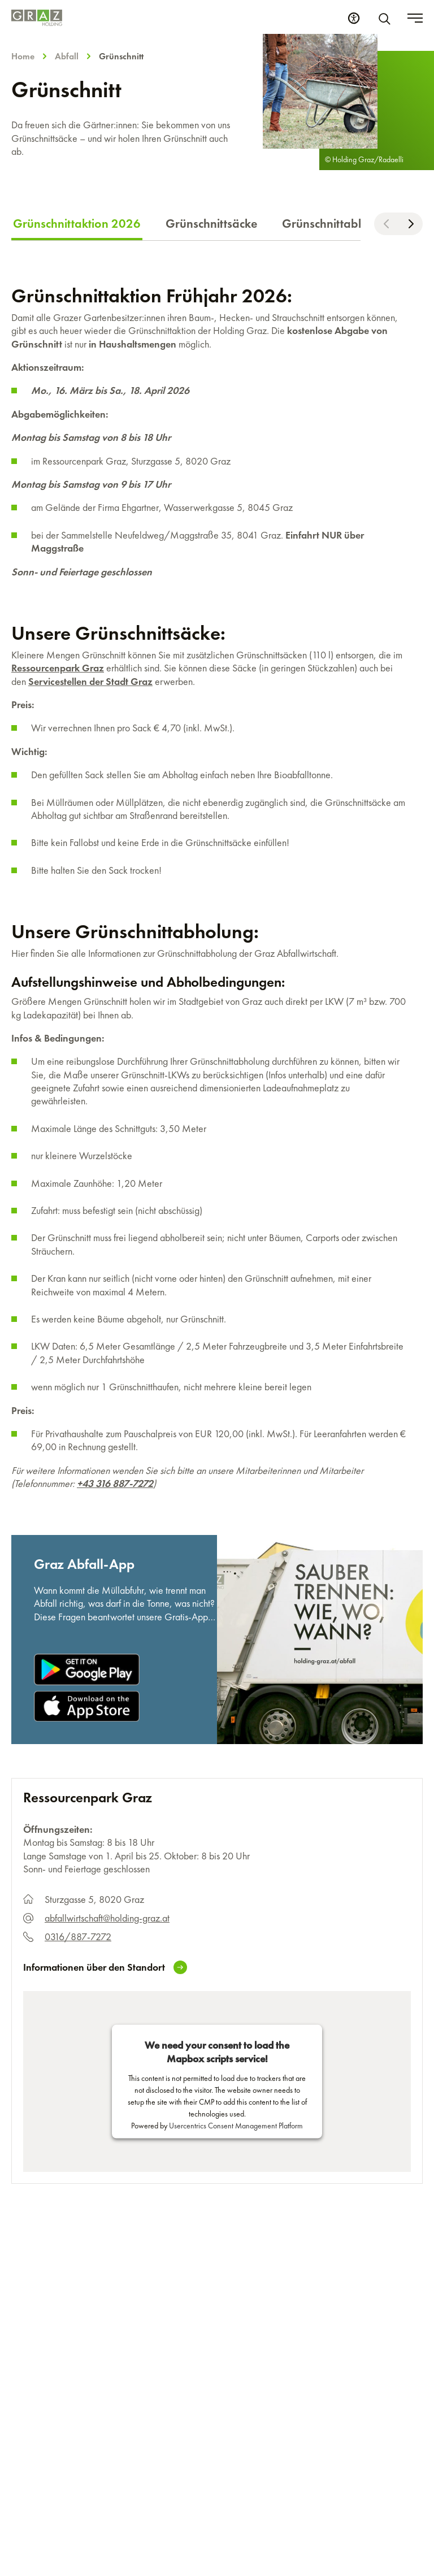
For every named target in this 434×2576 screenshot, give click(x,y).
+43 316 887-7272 (115, 1483)
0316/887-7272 (78, 1936)
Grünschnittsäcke (211, 223)
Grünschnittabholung (339, 223)
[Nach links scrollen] (386, 224)
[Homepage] (36, 18)
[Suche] (386, 18)
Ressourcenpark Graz (57, 667)
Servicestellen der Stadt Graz (90, 681)
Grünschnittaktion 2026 (77, 223)
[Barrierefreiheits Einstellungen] (354, 18)
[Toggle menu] (415, 18)
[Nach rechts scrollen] (410, 224)
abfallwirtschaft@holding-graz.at (107, 1917)
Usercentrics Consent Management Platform (236, 2125)
